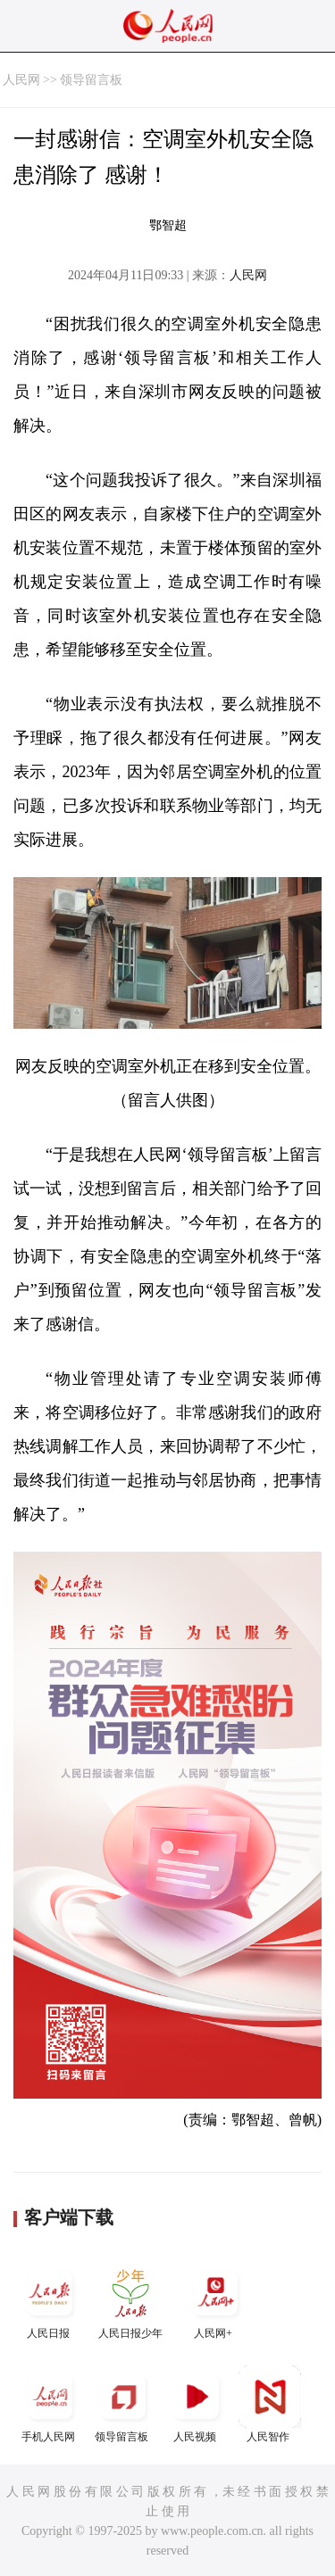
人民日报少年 (130, 2301)
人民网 (21, 80)
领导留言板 (91, 80)
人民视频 (196, 2404)
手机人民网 (50, 2404)
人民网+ (215, 2301)
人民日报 (50, 2301)
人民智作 (270, 2404)
